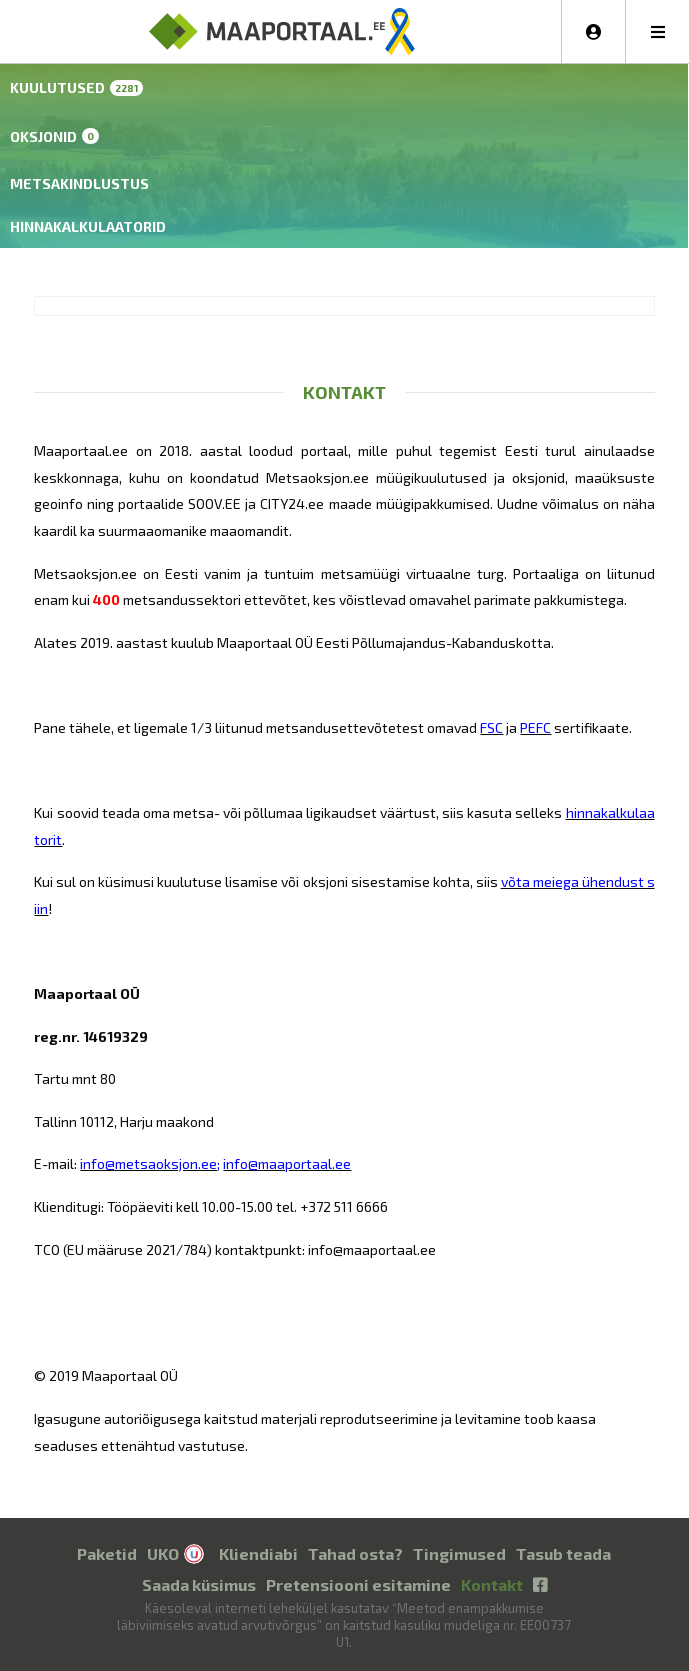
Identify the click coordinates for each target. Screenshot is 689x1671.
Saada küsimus (199, 1584)
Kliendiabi (258, 1553)
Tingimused (459, 1553)
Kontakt (492, 1584)
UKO (163, 1553)
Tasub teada (563, 1553)
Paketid (107, 1553)
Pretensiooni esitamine (358, 1584)
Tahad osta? (355, 1553)
